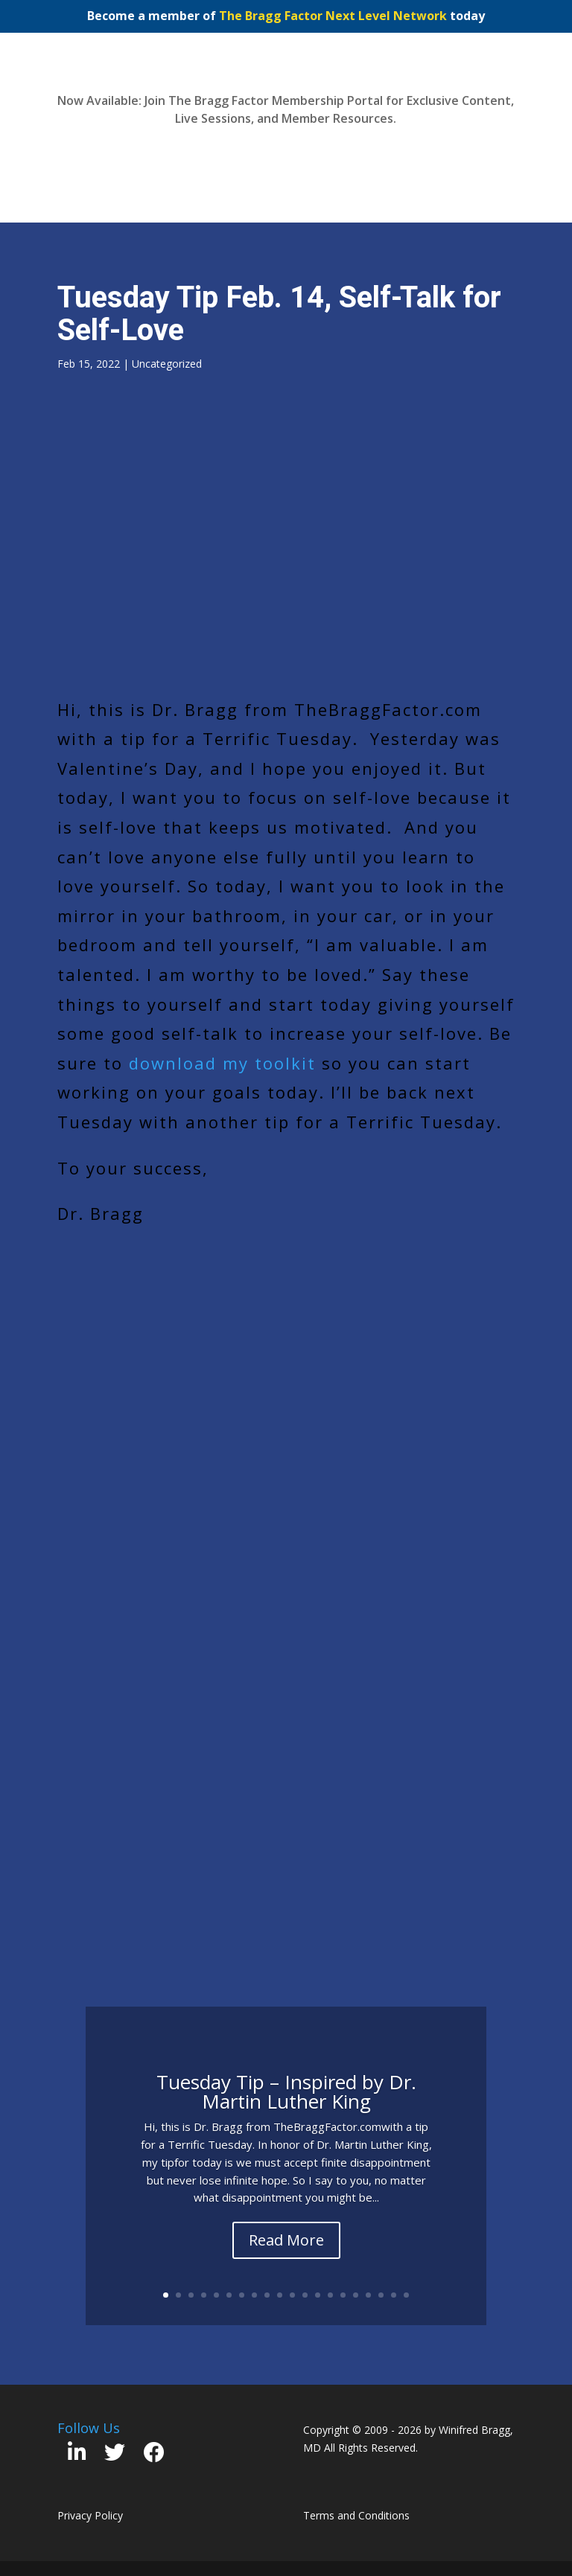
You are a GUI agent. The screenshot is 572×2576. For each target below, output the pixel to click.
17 (368, 2295)
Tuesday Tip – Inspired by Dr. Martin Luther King (286, 2091)
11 (292, 2295)
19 (393, 2295)
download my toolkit (222, 1063)
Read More (286, 2240)
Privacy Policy (90, 2515)
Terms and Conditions (356, 2515)
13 (317, 2295)
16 (355, 2295)
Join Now (286, 153)
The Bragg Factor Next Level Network (333, 15)
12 (305, 2295)
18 (381, 2295)
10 (279, 2295)
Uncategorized (167, 364)
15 (343, 2295)
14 (330, 2295)
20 (406, 2295)
